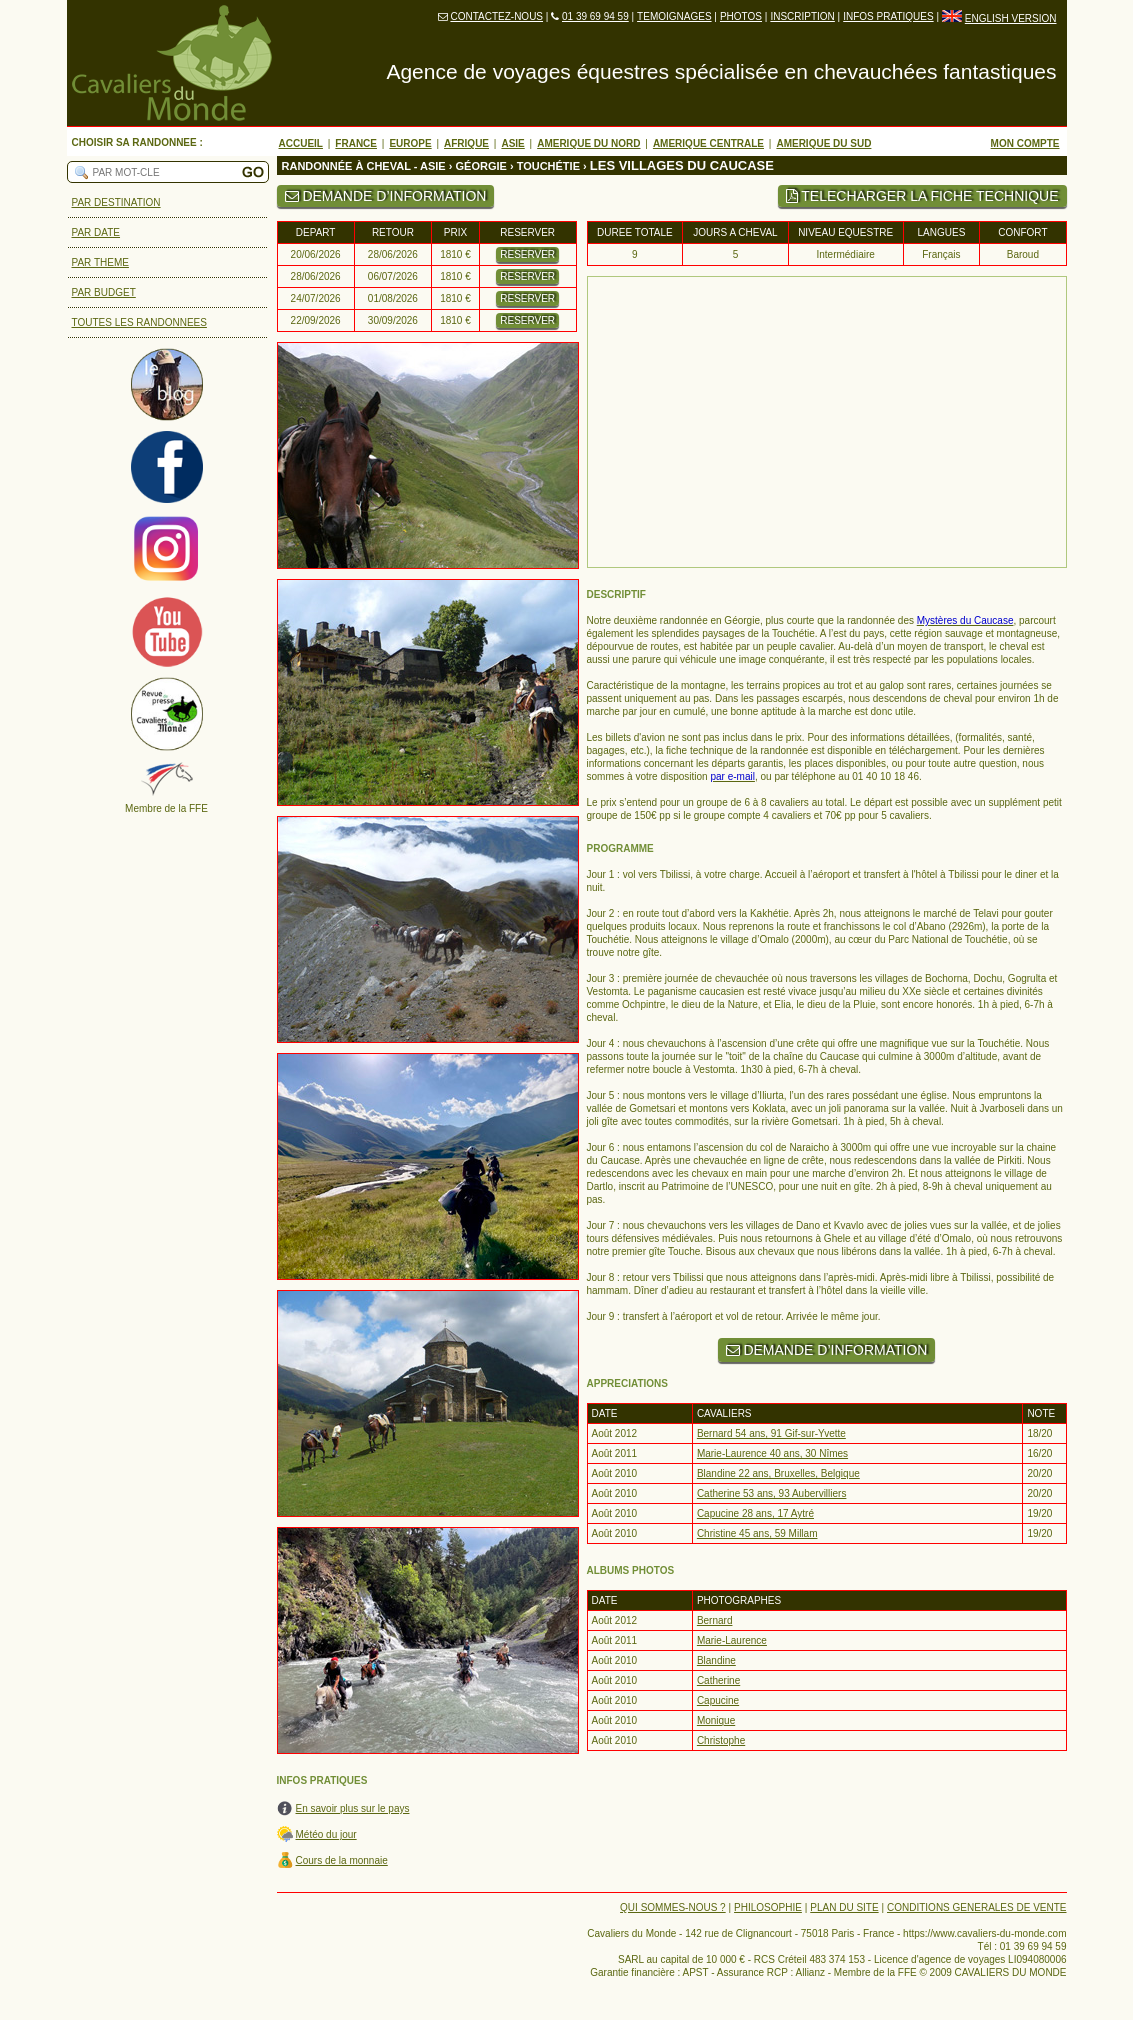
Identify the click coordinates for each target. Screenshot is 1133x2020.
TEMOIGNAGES (674, 16)
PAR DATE (96, 232)
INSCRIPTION (802, 16)
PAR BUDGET (104, 292)
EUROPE (410, 143)
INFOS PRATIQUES (888, 16)
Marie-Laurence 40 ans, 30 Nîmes (772, 1453)
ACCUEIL (301, 143)
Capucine (718, 1700)
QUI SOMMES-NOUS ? (673, 1907)
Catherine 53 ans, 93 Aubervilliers (772, 1493)
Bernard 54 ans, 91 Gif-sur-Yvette (771, 1433)
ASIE (512, 143)
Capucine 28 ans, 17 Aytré (755, 1513)
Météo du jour (326, 1834)
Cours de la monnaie (342, 1860)
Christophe (721, 1740)
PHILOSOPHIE (768, 1907)
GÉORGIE (481, 166)
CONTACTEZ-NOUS (496, 16)
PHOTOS (741, 16)
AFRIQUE (466, 143)
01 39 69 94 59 (595, 16)
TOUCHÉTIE (548, 166)
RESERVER (527, 254)
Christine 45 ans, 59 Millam (757, 1533)
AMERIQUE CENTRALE (708, 143)
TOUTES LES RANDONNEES (139, 322)
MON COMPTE (1025, 143)
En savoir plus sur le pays (353, 1808)
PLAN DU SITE (844, 1907)
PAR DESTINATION (116, 202)
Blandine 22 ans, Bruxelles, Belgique (778, 1473)
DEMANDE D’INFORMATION (386, 196)
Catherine (718, 1680)
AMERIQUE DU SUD (823, 143)
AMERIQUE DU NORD (588, 143)
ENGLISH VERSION (1011, 18)
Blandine (716, 1660)
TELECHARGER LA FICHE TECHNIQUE (922, 196)
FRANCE (356, 143)
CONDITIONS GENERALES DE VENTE (976, 1907)
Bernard (715, 1620)
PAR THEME (100, 262)
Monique (716, 1720)
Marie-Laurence (732, 1640)
